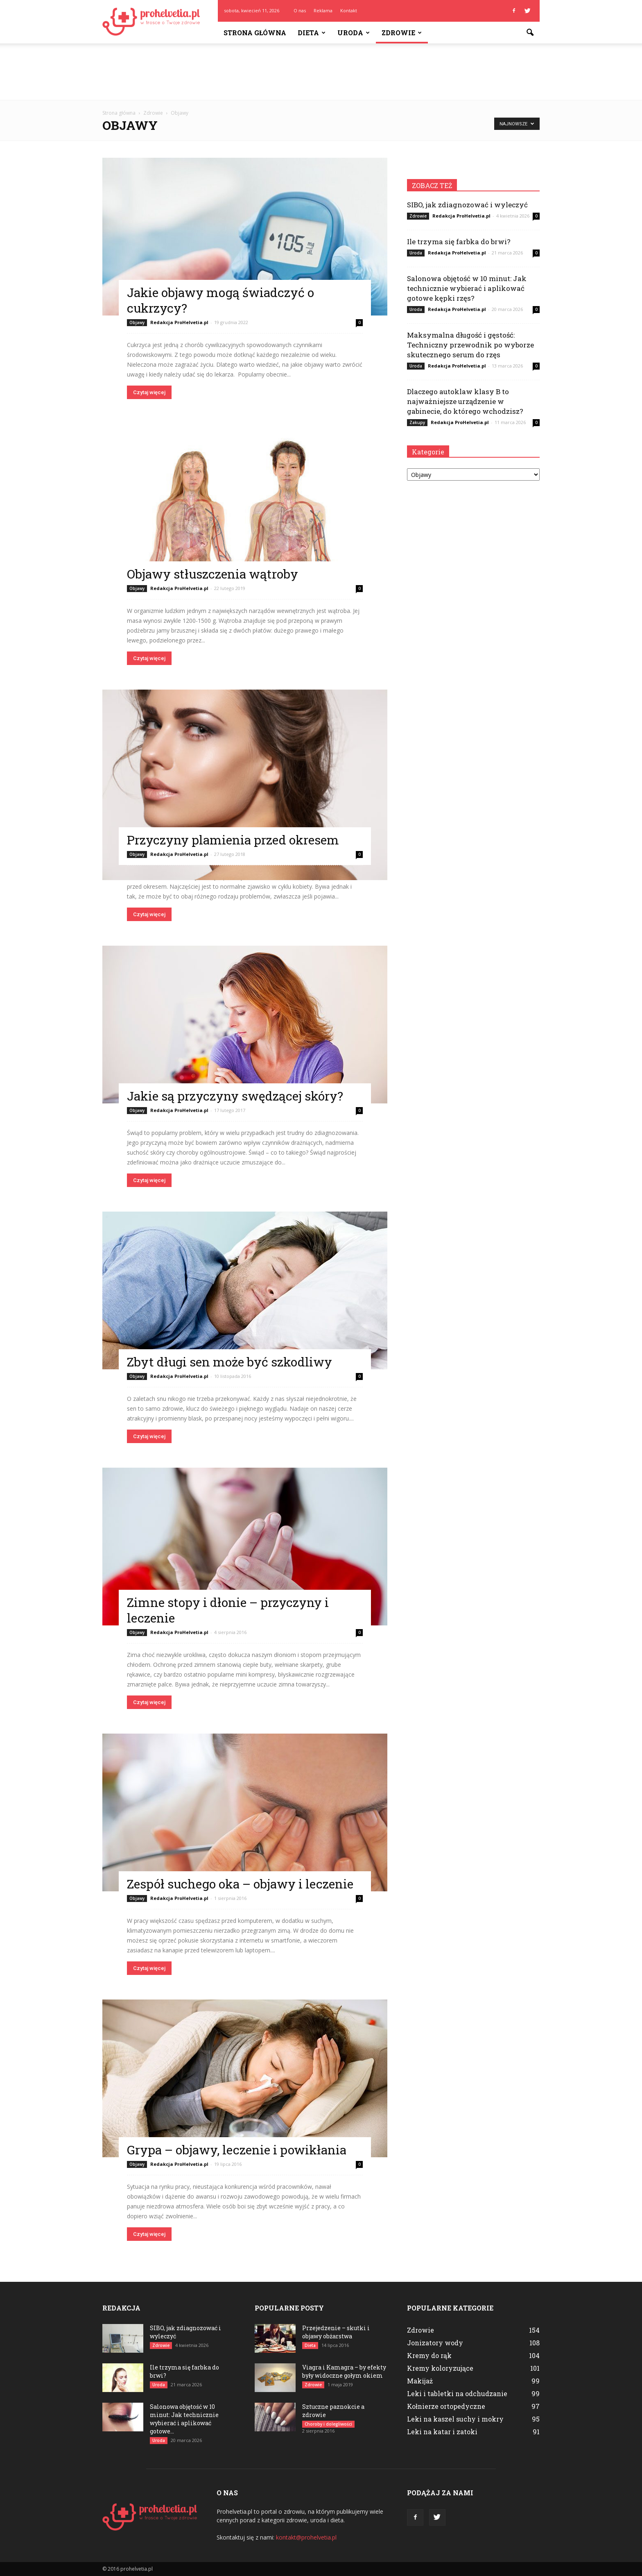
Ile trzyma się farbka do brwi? (459, 241)
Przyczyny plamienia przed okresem (233, 840)
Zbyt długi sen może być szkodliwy (229, 1362)
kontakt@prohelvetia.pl (306, 2537)
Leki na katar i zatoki (442, 2431)
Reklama (323, 10)
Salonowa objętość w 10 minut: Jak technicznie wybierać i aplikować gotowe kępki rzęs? (467, 288)
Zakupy (417, 422)
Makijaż (420, 2380)
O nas (300, 10)
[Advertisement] (321, 71)
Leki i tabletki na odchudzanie (457, 2393)
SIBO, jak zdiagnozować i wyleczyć (467, 204)
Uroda (353, 32)
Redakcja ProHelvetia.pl (179, 322)
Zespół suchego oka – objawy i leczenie (240, 1884)
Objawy (137, 322)
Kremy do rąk (429, 2355)
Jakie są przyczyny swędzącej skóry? (235, 1096)
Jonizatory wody (435, 2342)
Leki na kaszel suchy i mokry (455, 2419)
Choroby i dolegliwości (328, 2424)
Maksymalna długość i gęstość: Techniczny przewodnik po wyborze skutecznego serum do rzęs (470, 344)
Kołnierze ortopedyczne (446, 2406)
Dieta (312, 32)
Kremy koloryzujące (440, 2368)
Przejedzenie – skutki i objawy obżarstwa (336, 2332)
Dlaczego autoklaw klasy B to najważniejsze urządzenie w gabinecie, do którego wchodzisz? (465, 401)
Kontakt (348, 10)
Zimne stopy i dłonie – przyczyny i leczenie (228, 1610)
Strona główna (255, 32)
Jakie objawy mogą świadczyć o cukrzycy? (220, 300)
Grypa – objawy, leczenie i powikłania (236, 2150)
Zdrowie (402, 32)
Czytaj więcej (149, 392)
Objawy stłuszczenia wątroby (212, 574)
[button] (530, 33)
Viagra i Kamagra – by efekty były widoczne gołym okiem (344, 2371)
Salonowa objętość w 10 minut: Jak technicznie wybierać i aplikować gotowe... (184, 2419)
